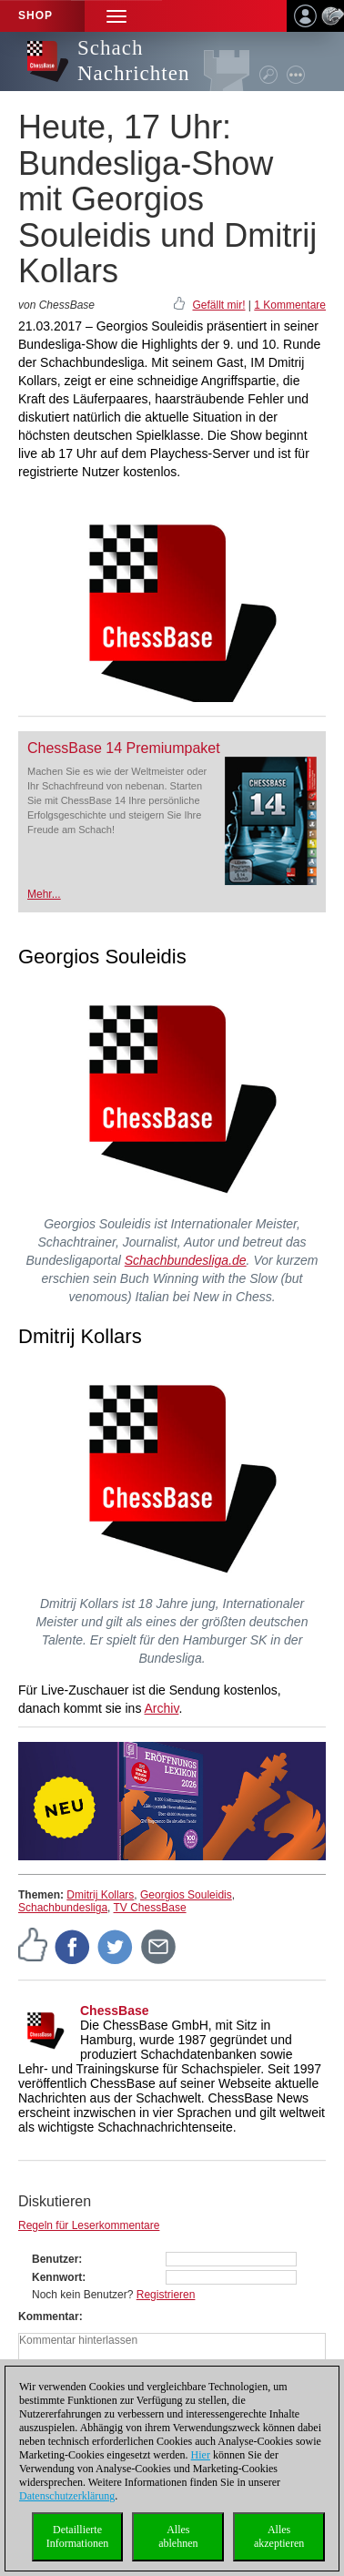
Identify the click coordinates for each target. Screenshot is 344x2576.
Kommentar (48, 2316)
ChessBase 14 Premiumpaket (123, 748)
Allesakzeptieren (279, 2536)
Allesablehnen (177, 2536)
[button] (116, 16)
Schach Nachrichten (133, 60)
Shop (35, 15)
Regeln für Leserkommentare (88, 2225)
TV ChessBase (150, 1907)
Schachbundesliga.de (186, 1260)
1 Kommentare (290, 305)
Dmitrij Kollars (100, 1895)
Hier (200, 2455)
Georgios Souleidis (186, 1895)
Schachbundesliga (62, 1907)
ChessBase (114, 2010)
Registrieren (166, 2294)
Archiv (162, 1708)
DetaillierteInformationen (77, 2536)
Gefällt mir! (218, 305)
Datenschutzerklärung (67, 2495)
